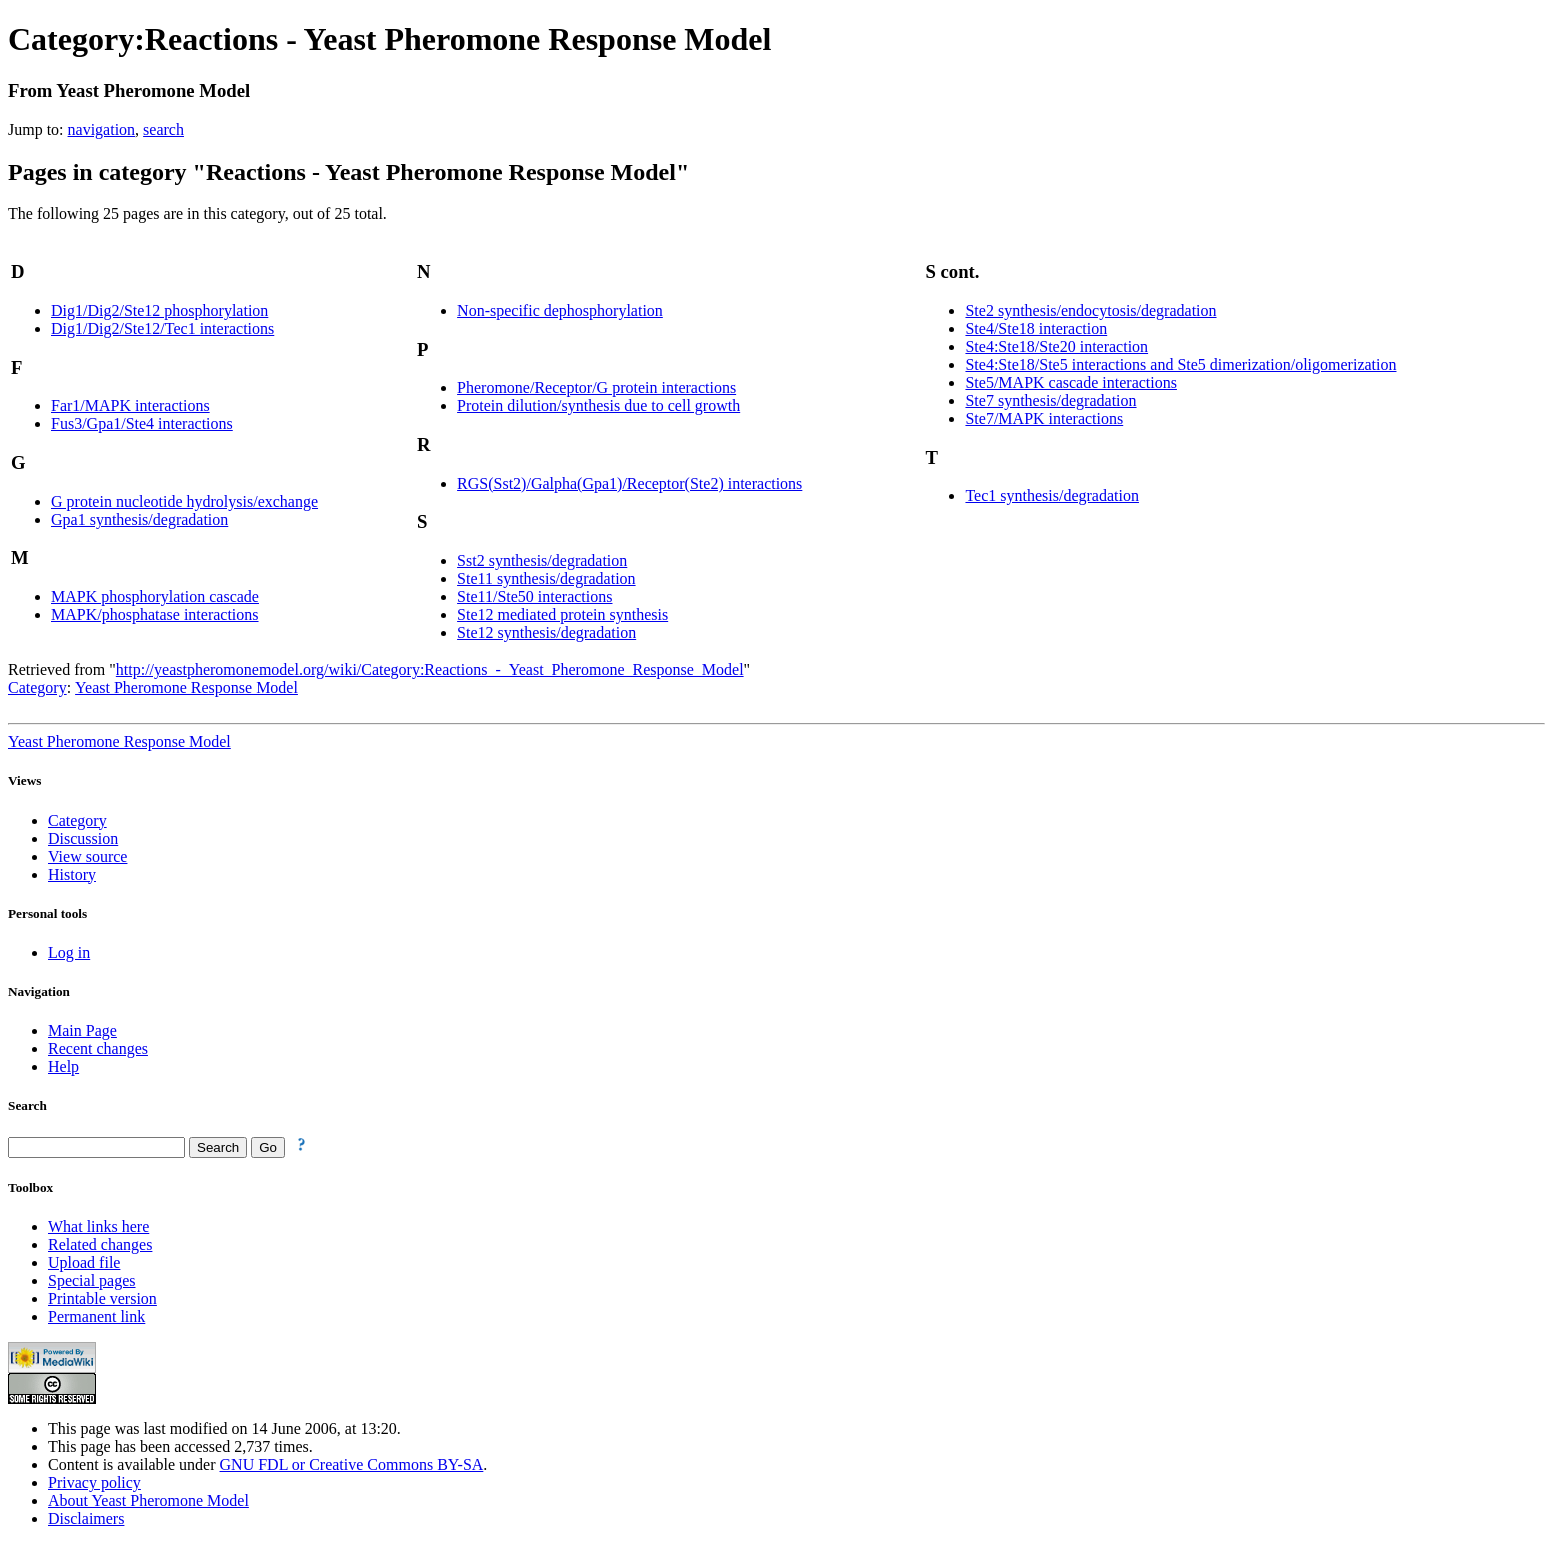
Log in (69, 952)
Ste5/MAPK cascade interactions (1071, 382)
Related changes (100, 1244)
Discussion (83, 838)
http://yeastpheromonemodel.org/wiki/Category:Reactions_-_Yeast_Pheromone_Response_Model (430, 669)
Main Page (82, 1030)
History (72, 874)
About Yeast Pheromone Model (148, 1500)
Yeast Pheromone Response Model (186, 687)
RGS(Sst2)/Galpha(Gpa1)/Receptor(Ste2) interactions (629, 483)
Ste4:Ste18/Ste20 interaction (1056, 346)
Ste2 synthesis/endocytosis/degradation (1090, 310)
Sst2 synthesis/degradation (542, 560)
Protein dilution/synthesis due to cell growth (598, 405)
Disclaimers (86, 1518)
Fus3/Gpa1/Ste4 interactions (142, 423)
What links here (98, 1226)
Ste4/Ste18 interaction (1036, 328)
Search (27, 1105)
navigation (102, 129)
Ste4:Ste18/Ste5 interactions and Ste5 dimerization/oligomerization (1180, 364)
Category (37, 687)
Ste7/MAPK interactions (1044, 418)
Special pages (92, 1280)
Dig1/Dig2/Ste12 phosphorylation (159, 310)
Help (63, 1066)
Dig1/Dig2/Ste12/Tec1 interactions (162, 328)
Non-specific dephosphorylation (560, 310)
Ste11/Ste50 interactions (534, 596)
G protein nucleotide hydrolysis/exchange (184, 501)
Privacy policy (94, 1482)
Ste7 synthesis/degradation (1050, 400)
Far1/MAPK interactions (130, 405)
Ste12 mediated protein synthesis (562, 614)
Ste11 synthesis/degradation (546, 578)
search (163, 129)
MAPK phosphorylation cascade (155, 596)
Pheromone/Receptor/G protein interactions (596, 387)
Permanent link (96, 1316)
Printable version (102, 1298)
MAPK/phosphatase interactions (155, 614)
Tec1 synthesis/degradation (1052, 495)
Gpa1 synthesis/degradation (139, 519)
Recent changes (98, 1048)
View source (87, 856)
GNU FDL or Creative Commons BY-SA (352, 1464)
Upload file (84, 1262)
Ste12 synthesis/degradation (546, 632)
